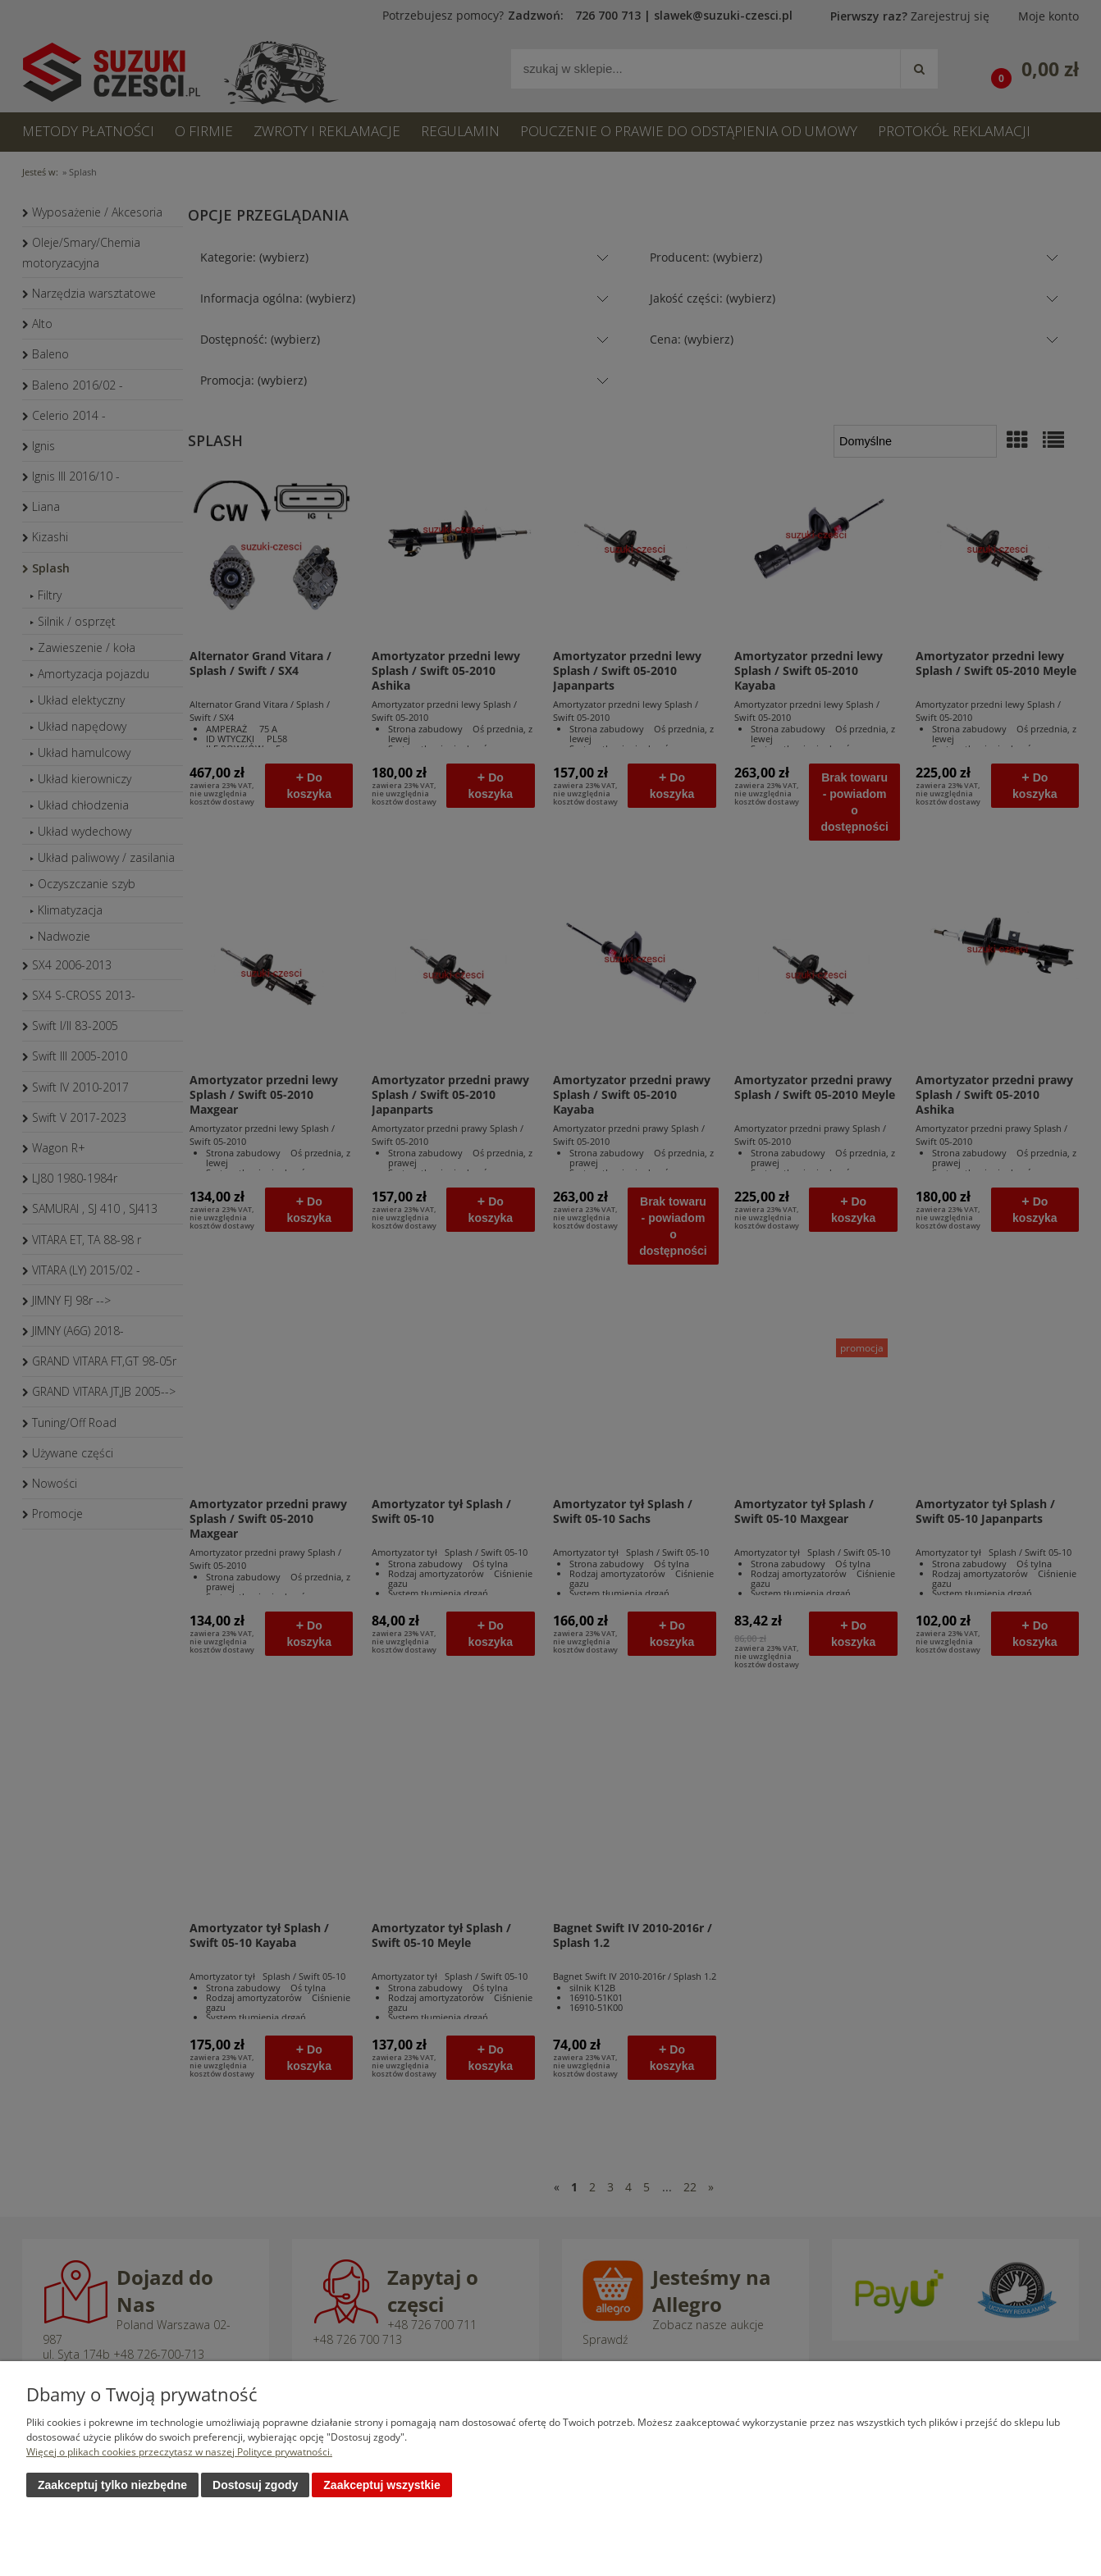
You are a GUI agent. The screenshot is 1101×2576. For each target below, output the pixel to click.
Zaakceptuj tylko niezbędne (112, 2485)
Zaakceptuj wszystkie (381, 2485)
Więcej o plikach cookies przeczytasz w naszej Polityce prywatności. (179, 2452)
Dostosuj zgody (255, 2485)
